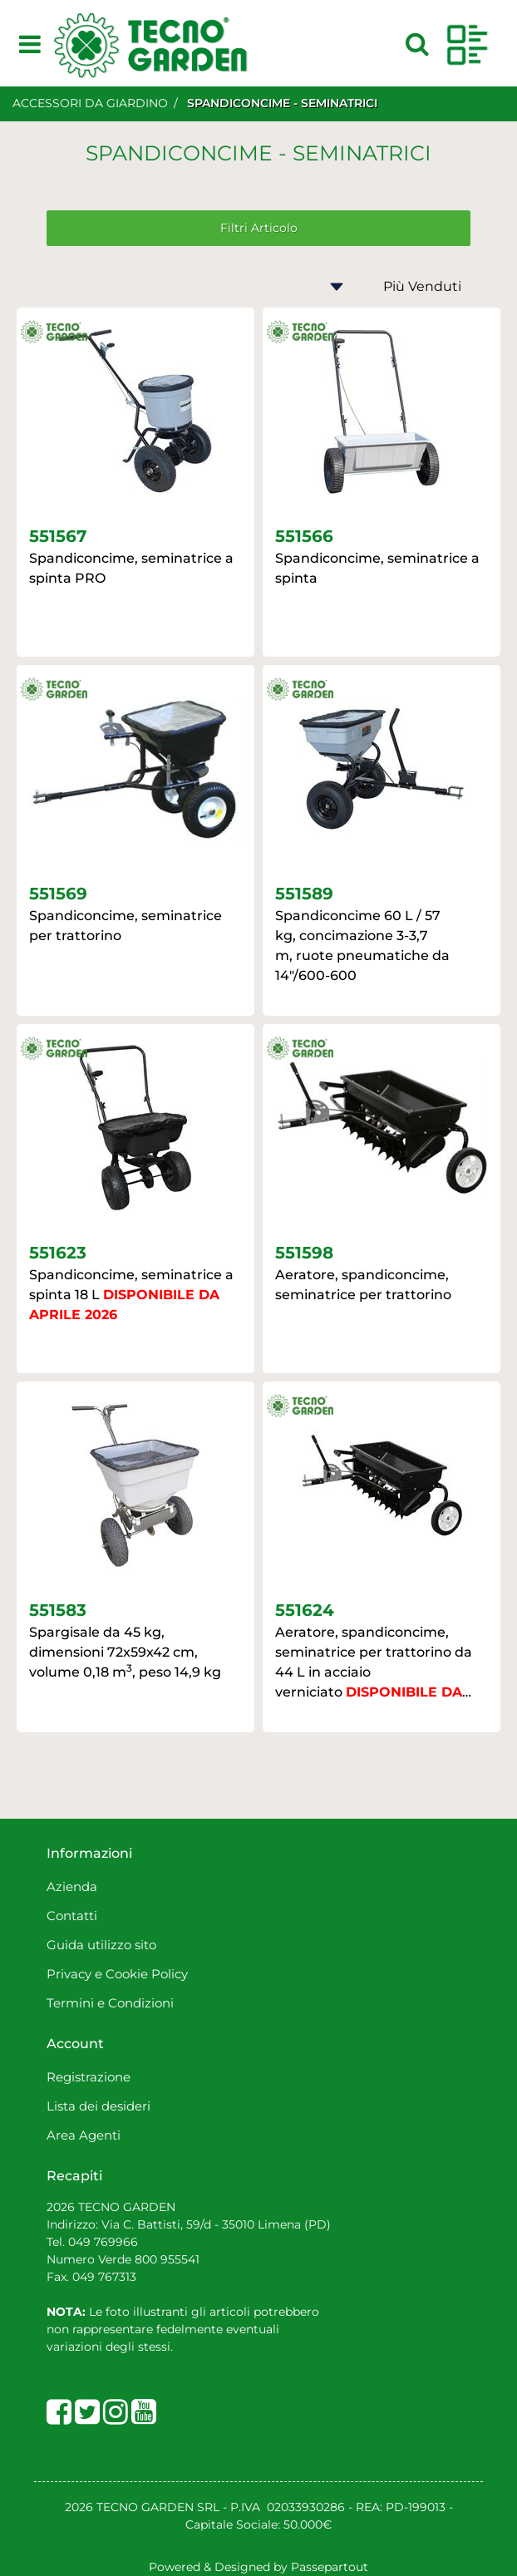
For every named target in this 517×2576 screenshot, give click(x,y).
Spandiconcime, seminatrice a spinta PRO (131, 568)
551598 (304, 1253)
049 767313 (104, 2276)
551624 (304, 1610)
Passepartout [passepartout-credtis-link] (329, 2566)
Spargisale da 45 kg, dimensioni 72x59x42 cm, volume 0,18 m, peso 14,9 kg (125, 1652)
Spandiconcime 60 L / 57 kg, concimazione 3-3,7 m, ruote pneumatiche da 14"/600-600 (362, 945)
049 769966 (103, 2241)
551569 (58, 894)
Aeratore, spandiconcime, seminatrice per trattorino (363, 1285)
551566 (304, 536)
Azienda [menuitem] (72, 1886)
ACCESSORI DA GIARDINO (90, 103)
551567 (57, 536)
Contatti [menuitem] (72, 1915)
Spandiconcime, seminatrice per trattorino (125, 925)
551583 (57, 1610)
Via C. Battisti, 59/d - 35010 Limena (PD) (214, 2224)
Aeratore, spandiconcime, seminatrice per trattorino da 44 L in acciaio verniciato (373, 1663)
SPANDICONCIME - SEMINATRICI (282, 103)
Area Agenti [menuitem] (84, 2135)
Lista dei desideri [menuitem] (98, 2106)
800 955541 (167, 2259)
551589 (304, 894)
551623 (57, 1253)
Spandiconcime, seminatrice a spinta (377, 568)
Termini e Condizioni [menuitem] (110, 2003)
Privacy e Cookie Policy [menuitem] (117, 1974)
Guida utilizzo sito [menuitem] (101, 1945)
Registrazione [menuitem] (88, 2077)
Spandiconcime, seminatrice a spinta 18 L (131, 1294)
